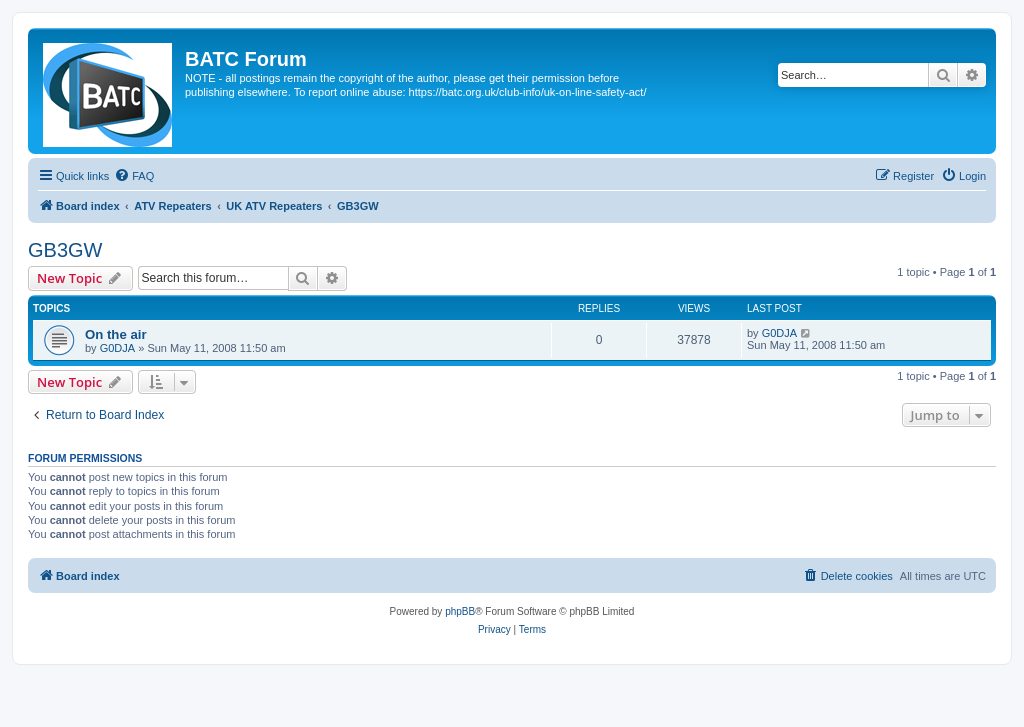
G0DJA (117, 348)
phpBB (460, 611)
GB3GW (65, 250)
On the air (116, 334)
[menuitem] (134, 176)
